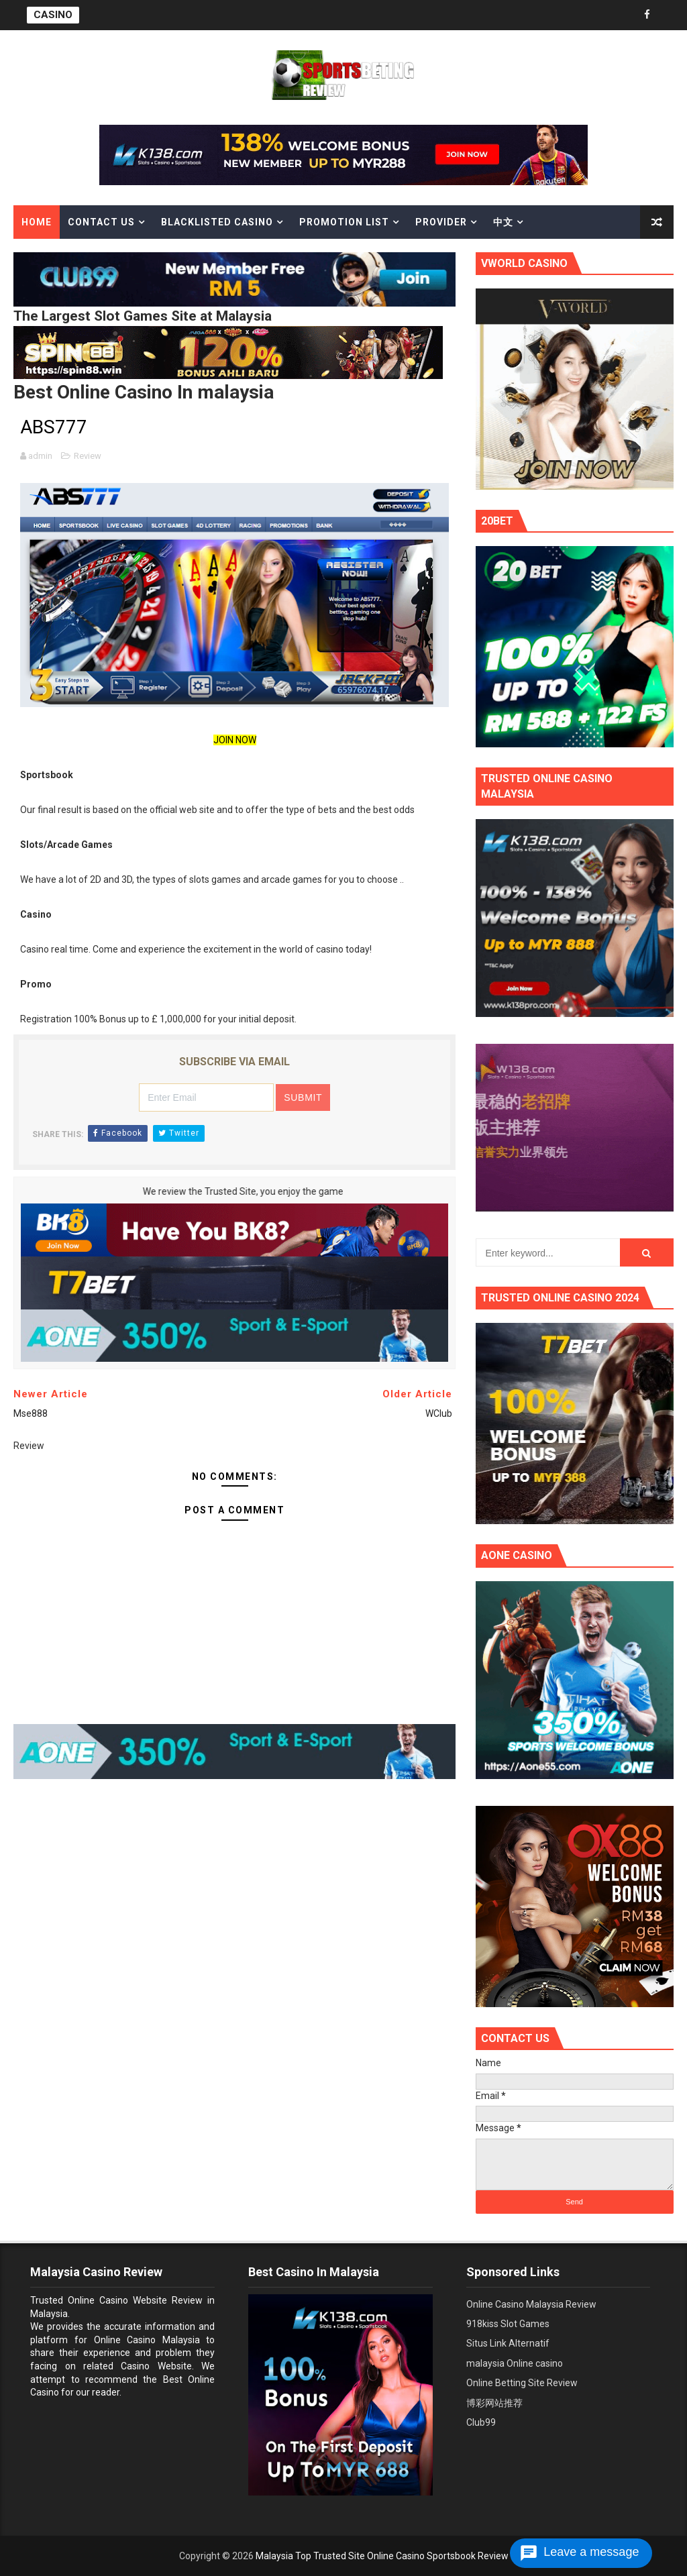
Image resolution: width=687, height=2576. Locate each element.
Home (36, 222)
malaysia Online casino (514, 2363)
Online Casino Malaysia (147, 2339)
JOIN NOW (234, 740)
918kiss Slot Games (507, 2323)
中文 (503, 222)
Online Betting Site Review (522, 2382)
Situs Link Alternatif (507, 2343)
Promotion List (344, 222)
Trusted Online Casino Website (98, 2300)
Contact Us (101, 222)
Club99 (481, 2422)
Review (87, 456)
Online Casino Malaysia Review (531, 2304)
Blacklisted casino (217, 222)
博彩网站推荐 (494, 2403)
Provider (441, 222)
